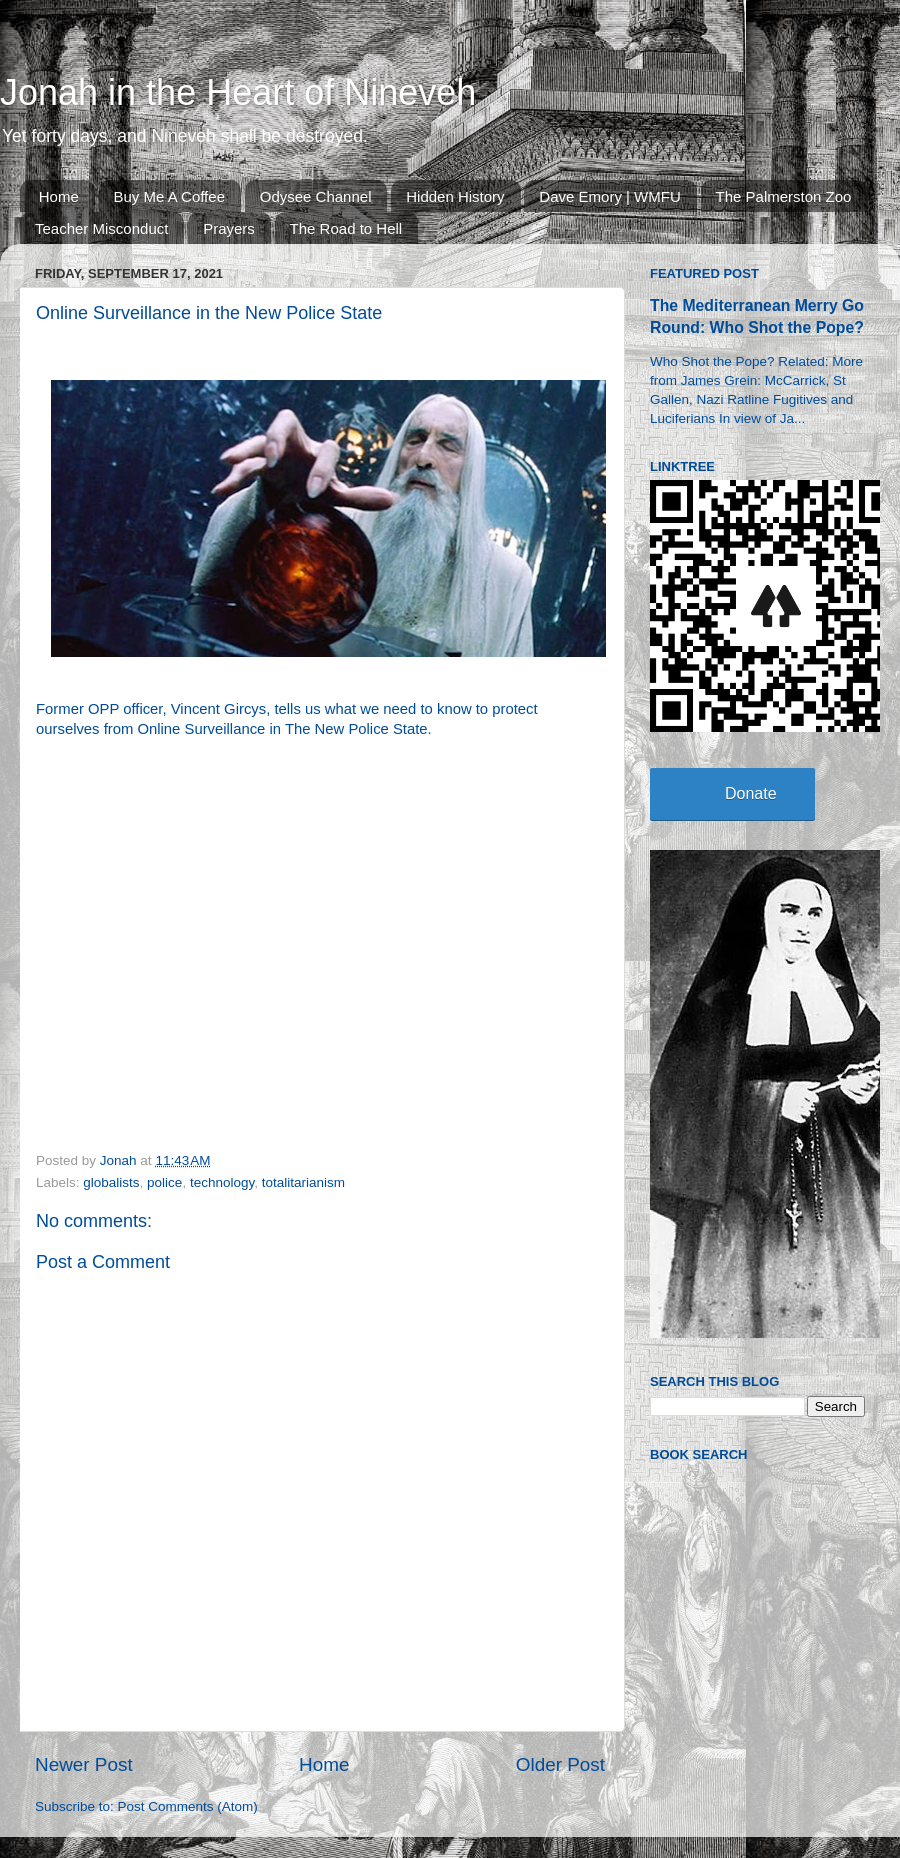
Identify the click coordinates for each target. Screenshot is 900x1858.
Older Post (560, 1764)
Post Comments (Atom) (188, 1806)
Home (59, 196)
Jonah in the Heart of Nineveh (238, 92)
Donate (751, 793)
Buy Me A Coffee (169, 196)
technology (222, 1182)
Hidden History (455, 196)
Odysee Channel (316, 196)
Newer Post (84, 1764)
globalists (111, 1182)
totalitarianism (303, 1182)
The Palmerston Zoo (784, 196)
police (164, 1182)
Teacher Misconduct (101, 228)
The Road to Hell (346, 228)
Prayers (229, 228)
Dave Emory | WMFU (609, 196)
